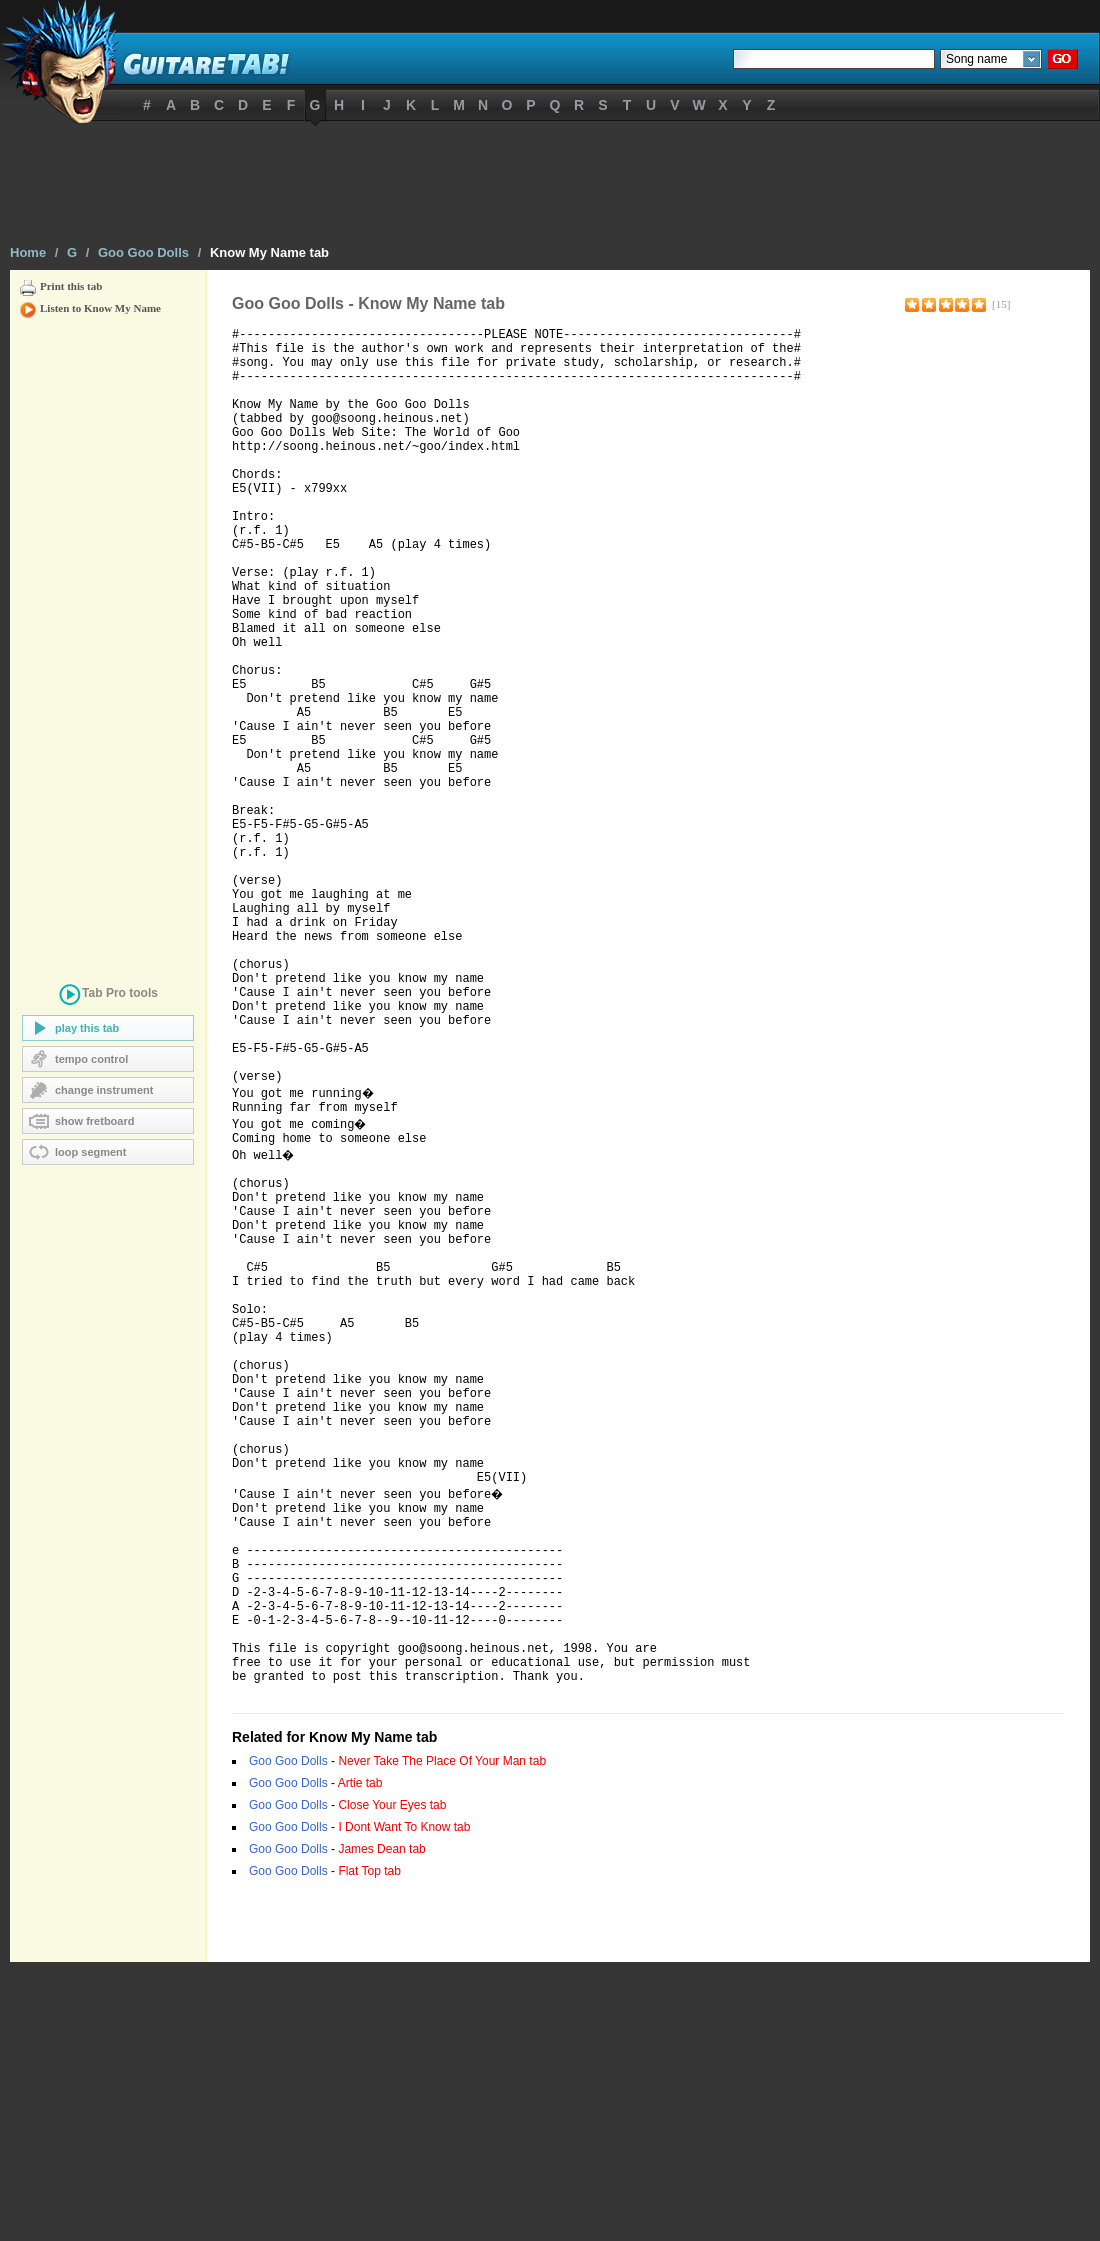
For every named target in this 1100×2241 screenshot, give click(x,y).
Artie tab (360, 2062)
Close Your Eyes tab (392, 2084)
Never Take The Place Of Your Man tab (442, 2040)
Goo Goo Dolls (143, 252)
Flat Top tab (369, 2150)
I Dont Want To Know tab (404, 2106)
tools (108, 996)
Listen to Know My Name (100, 308)
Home (28, 252)
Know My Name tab (269, 252)
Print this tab (71, 286)
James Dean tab (381, 2128)
